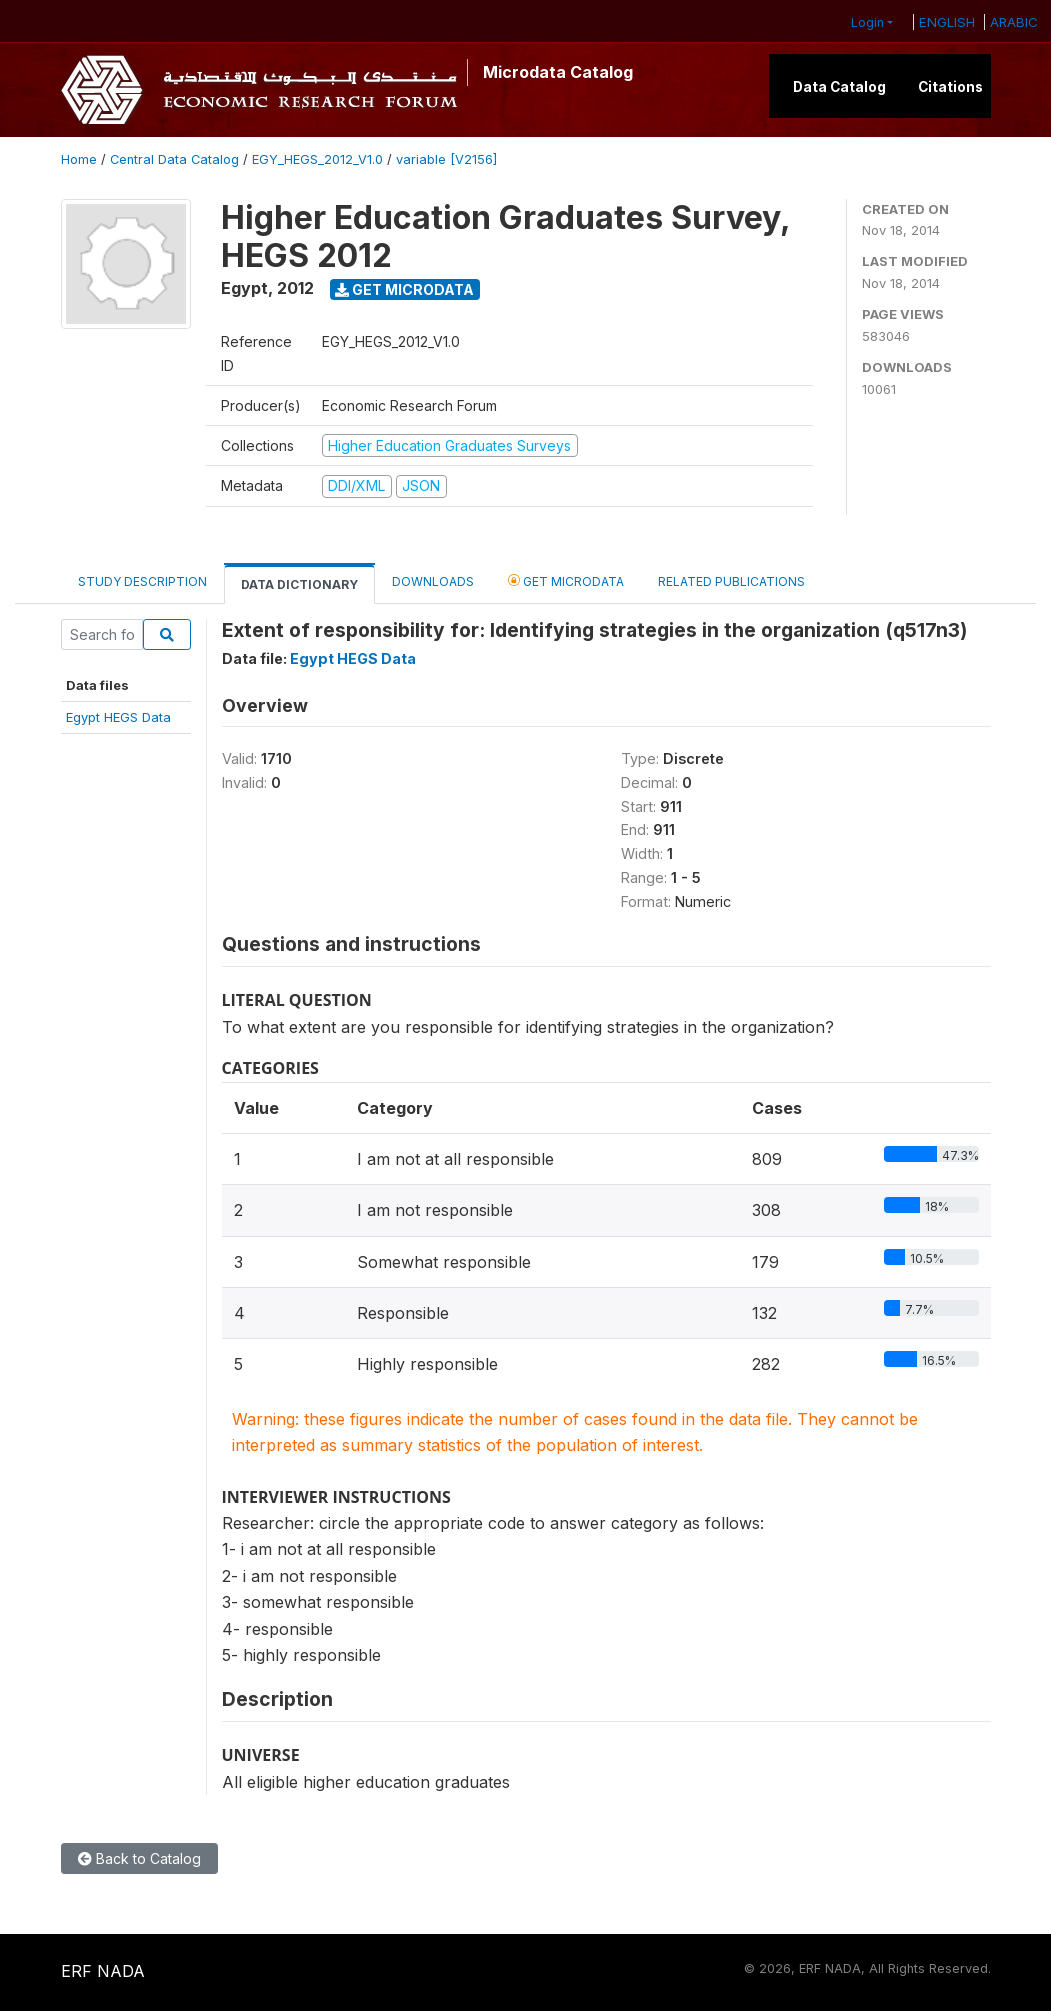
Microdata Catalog (558, 72)
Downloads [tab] (433, 581)
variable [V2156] (446, 159)
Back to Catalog (139, 1858)
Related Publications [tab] (731, 581)
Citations (950, 87)
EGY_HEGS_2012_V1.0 (317, 159)
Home (79, 159)
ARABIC (1014, 22)
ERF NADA (103, 1971)
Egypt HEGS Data (118, 717)
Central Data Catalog (174, 159)
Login (867, 22)
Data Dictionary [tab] (299, 584)
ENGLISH (947, 22)
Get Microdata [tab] (566, 580)
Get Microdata (404, 289)
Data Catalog (839, 87)
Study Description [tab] (142, 581)
